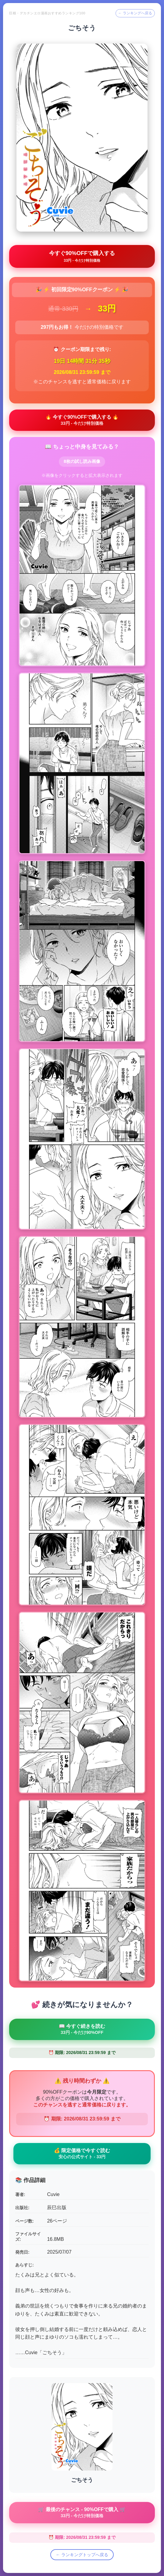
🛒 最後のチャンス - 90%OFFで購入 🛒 (82, 2512)
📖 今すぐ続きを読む (82, 2029)
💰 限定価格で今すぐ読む (82, 2153)
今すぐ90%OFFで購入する (82, 256)
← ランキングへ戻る (135, 13)
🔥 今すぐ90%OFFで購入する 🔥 (82, 420)
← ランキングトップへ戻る (82, 2554)
